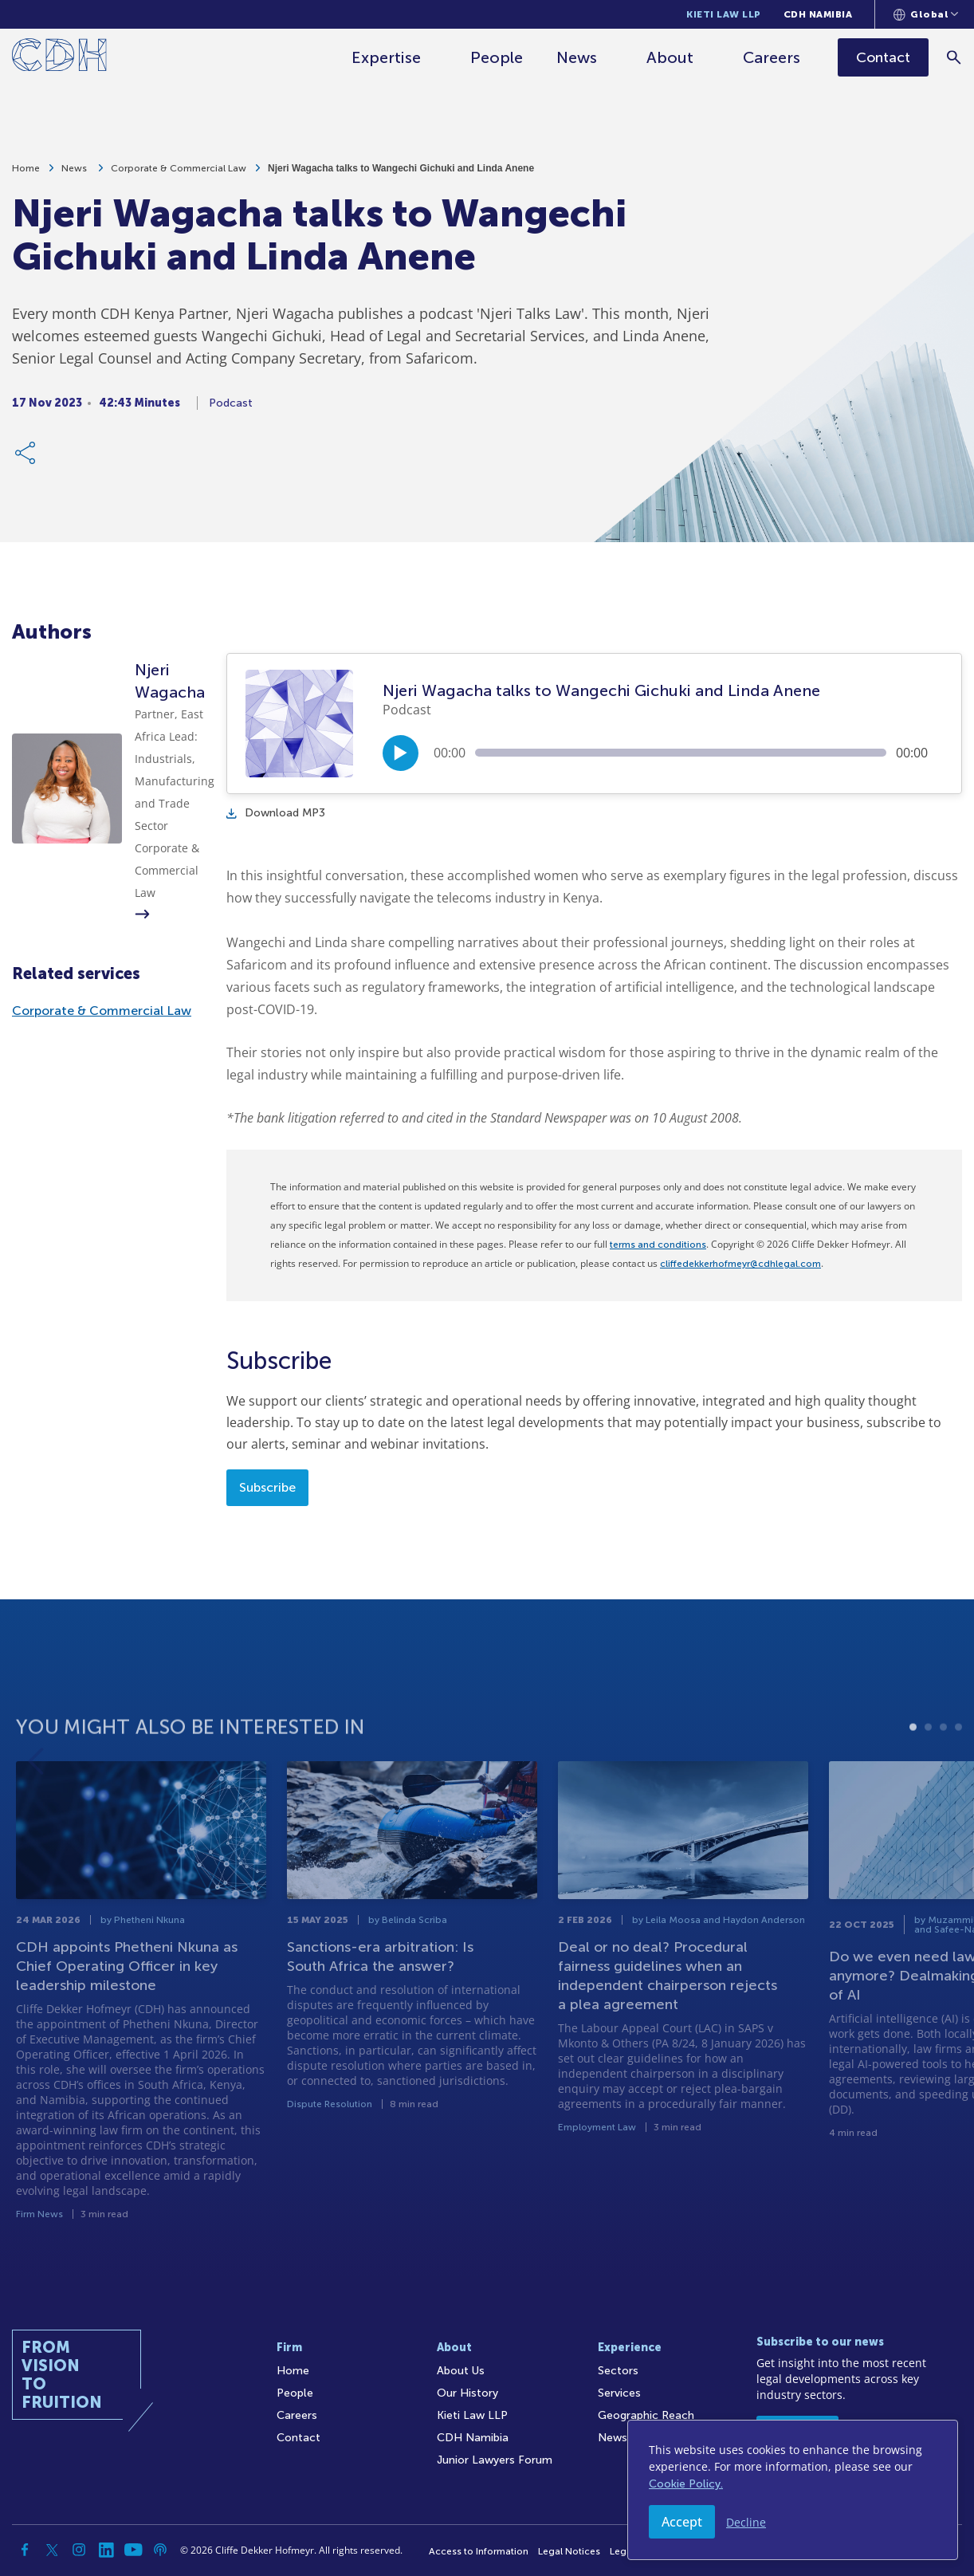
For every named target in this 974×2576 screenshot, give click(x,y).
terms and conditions (658, 1244)
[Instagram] (79, 2549)
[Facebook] (24, 2549)
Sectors (618, 2370)
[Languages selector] (925, 14)
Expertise (386, 57)
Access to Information (478, 2551)
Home (26, 174)
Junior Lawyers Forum (494, 2460)
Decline (746, 2522)
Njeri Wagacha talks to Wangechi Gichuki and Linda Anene (401, 174)
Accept (682, 2522)
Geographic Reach (646, 2415)
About (669, 57)
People (496, 57)
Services (619, 2393)
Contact (298, 2437)
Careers (771, 57)
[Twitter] (52, 2549)
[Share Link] (26, 459)
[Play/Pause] (400, 753)
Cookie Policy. (686, 2484)
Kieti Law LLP (723, 14)
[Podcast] (160, 2549)
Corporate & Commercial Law (178, 174)
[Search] (954, 57)
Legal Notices (569, 2551)
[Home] (59, 57)
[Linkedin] (106, 2549)
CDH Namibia (818, 14)
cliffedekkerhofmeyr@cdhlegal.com (740, 1263)
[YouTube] (133, 2549)
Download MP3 (275, 813)
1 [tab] (913, 1783)
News (576, 57)
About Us (461, 2370)
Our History (467, 2393)
